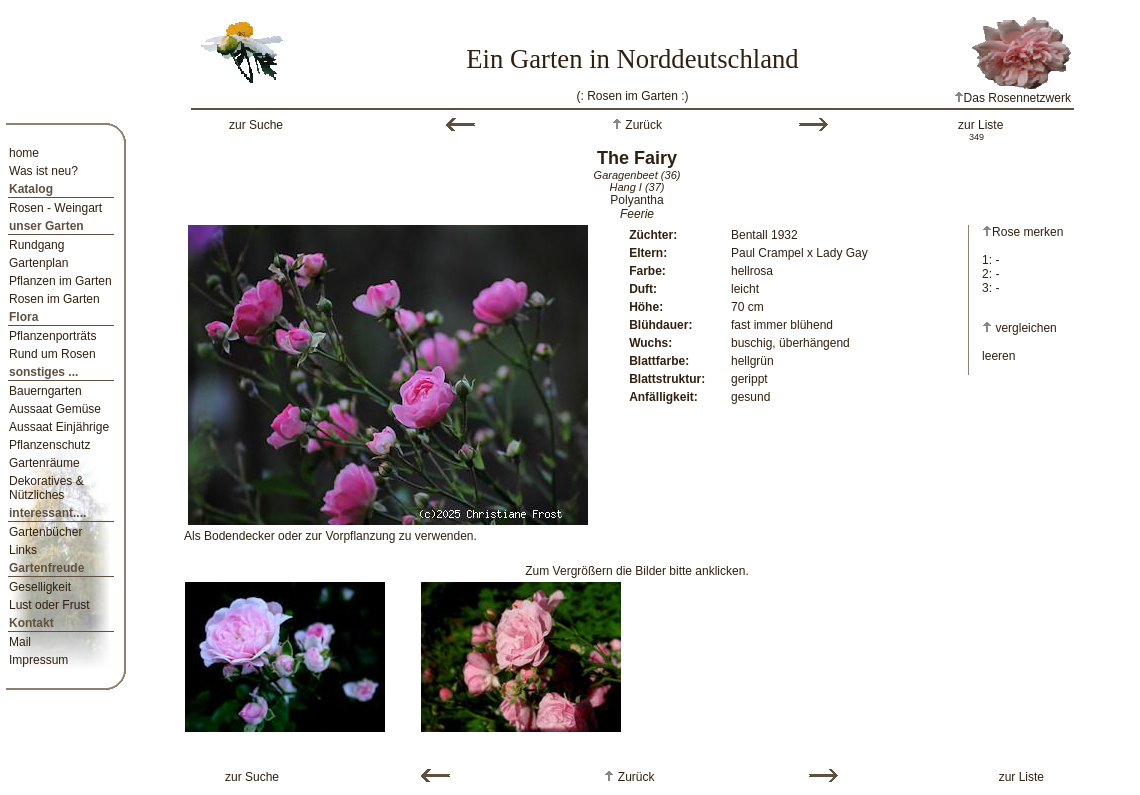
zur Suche (256, 125)
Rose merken (1022, 232)
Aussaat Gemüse (55, 409)
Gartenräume (44, 463)
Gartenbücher (45, 532)
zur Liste (980, 125)
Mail (20, 642)
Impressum (38, 660)
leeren (998, 356)
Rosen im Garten (54, 299)
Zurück (642, 125)
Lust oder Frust (49, 605)
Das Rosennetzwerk (1012, 98)
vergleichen (1025, 328)
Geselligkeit (40, 587)
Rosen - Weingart (55, 208)
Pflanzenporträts (52, 336)
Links (23, 550)
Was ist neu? (43, 171)
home (24, 153)
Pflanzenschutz (49, 445)
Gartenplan (38, 263)
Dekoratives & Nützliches (46, 488)
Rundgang (36, 245)
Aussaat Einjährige (59, 427)
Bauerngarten (45, 391)
